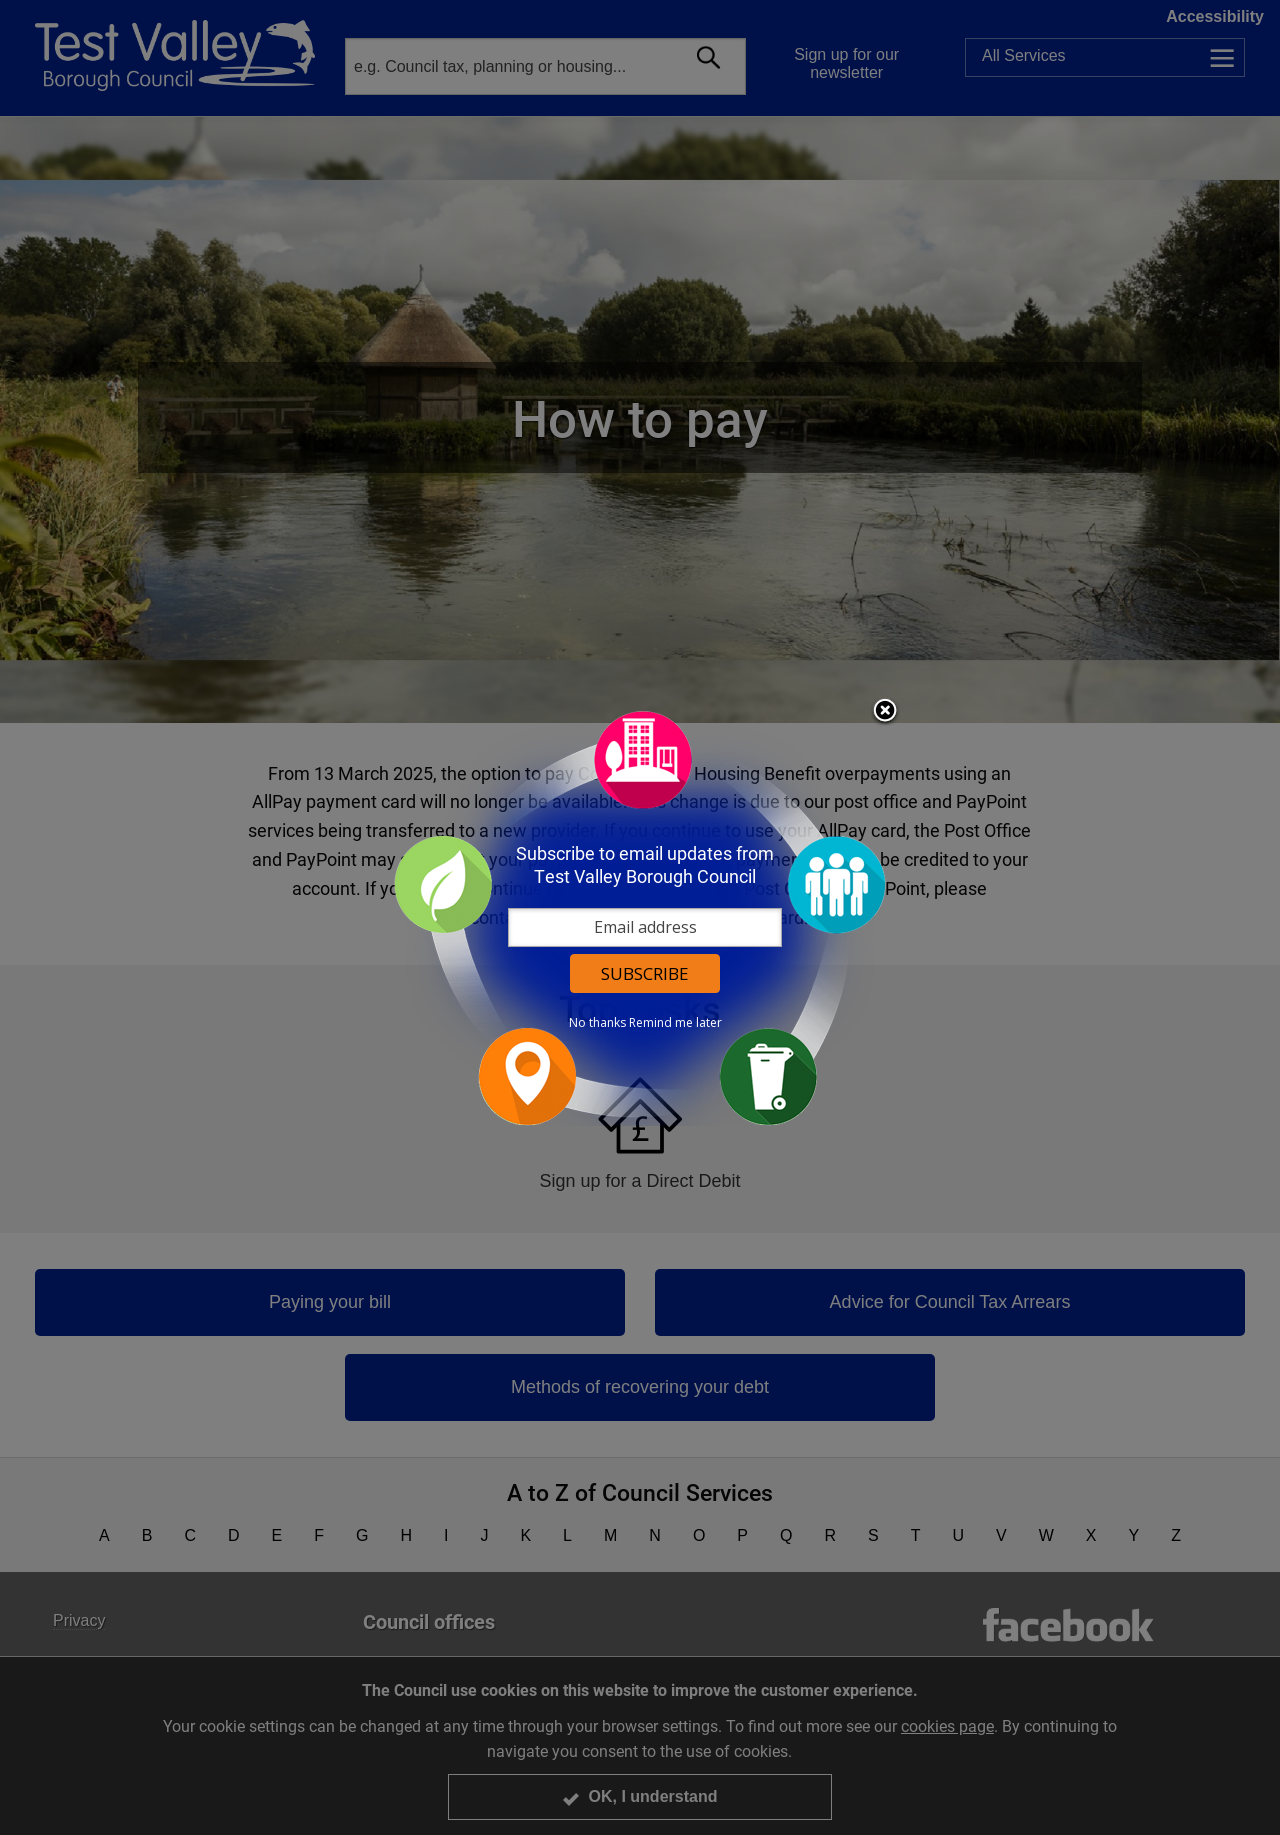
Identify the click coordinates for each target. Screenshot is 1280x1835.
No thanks (597, 1023)
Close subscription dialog (885, 712)
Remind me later (675, 1023)
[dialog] (640, 917)
